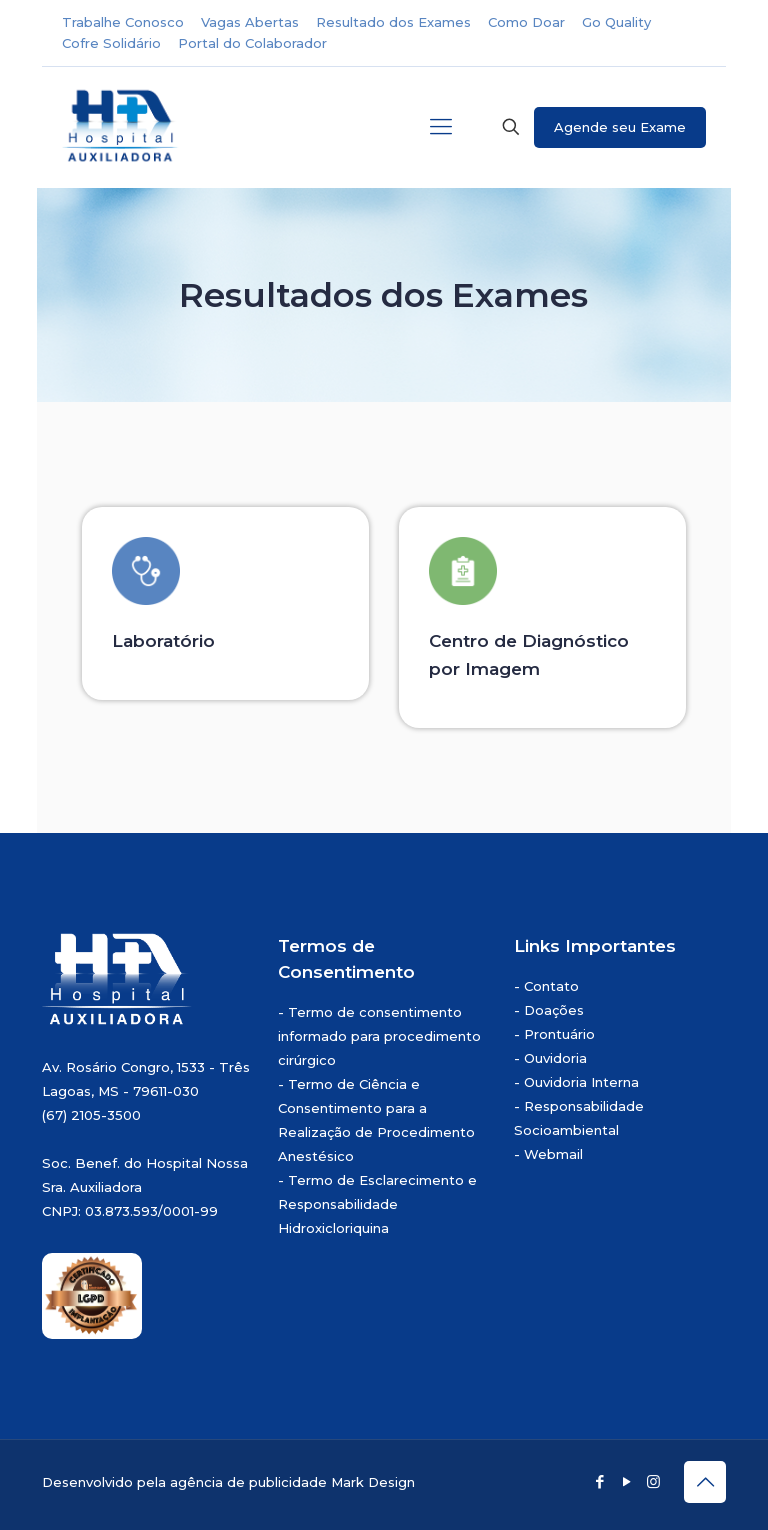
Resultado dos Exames (393, 22)
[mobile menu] (441, 127)
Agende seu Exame (620, 127)
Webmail (553, 1154)
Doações (554, 1010)
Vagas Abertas (250, 22)
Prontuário (559, 1034)
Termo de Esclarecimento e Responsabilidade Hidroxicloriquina (377, 1204)
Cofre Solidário (111, 43)
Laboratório (163, 641)
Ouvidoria (555, 1058)
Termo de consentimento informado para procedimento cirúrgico (379, 1036)
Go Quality (616, 22)
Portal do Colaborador (252, 43)
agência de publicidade (248, 1482)
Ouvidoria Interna (581, 1082)
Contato (551, 986)
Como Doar (526, 22)
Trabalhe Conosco (123, 22)
